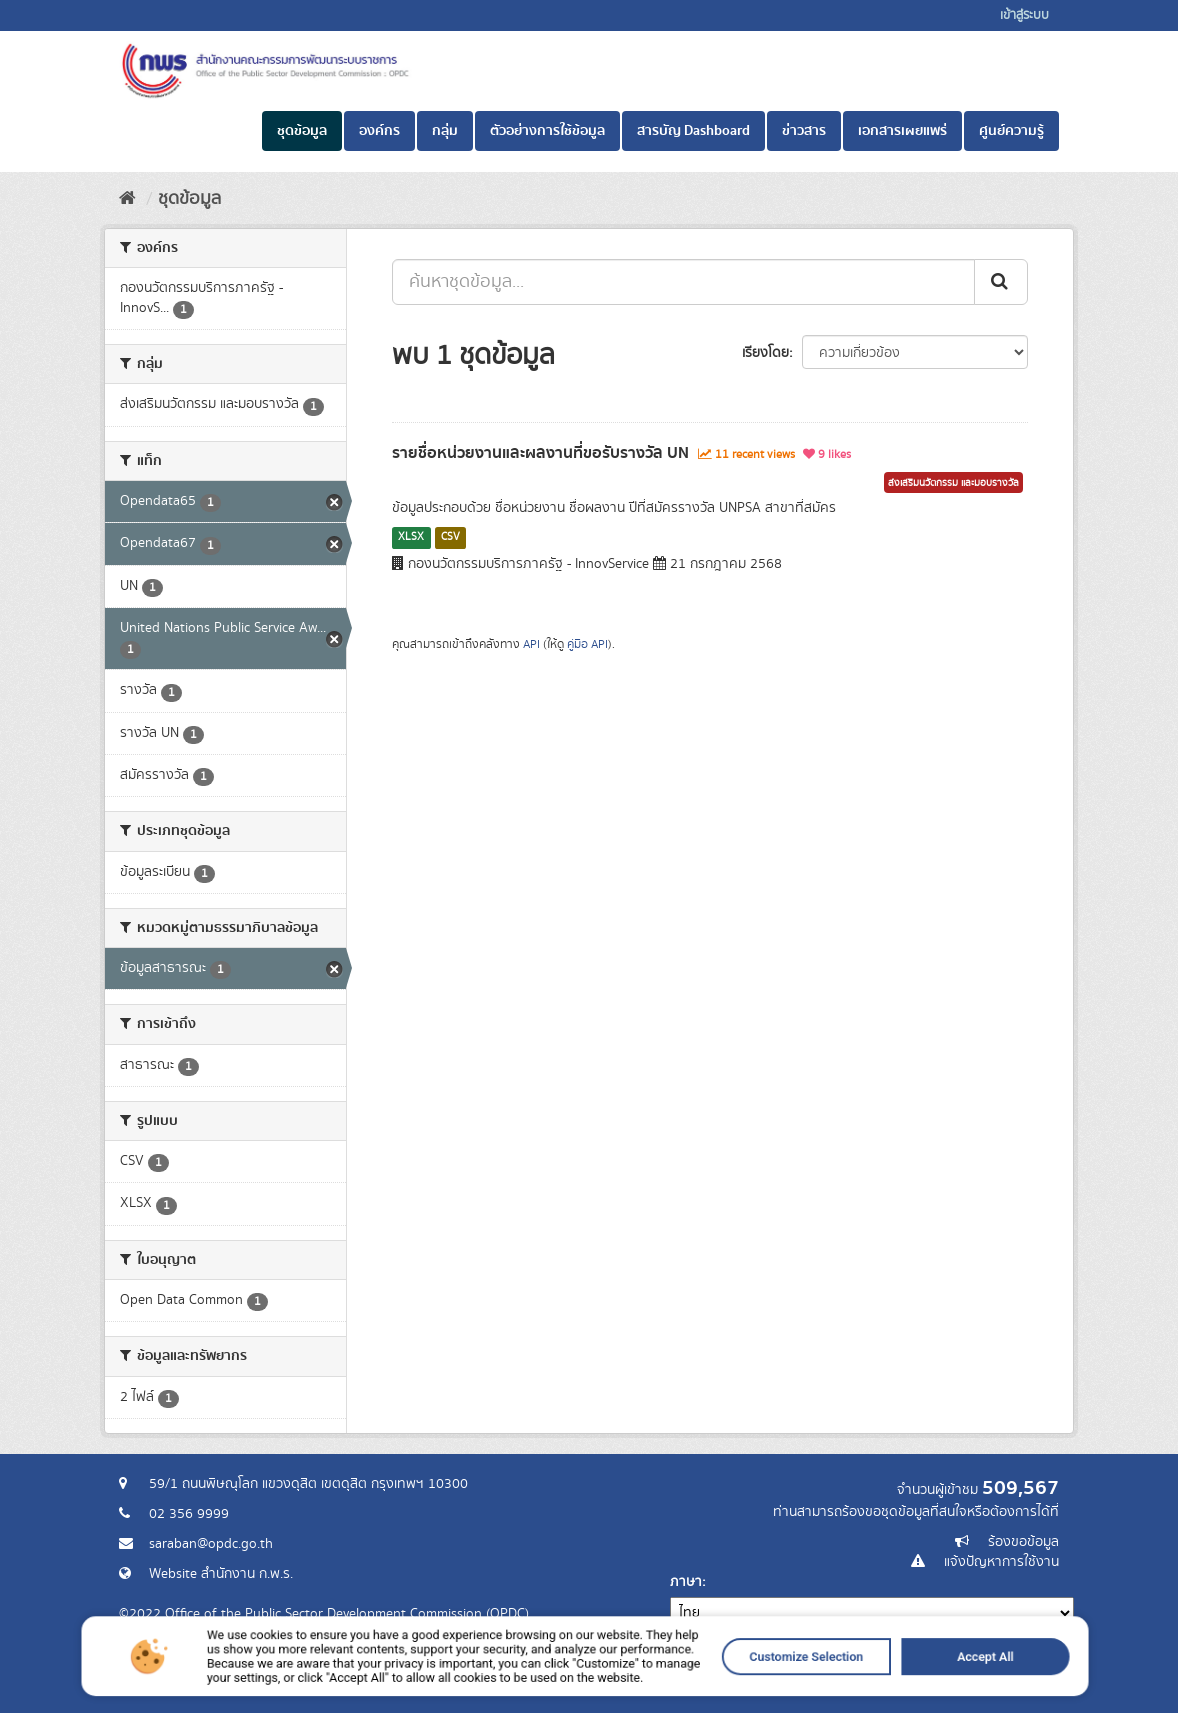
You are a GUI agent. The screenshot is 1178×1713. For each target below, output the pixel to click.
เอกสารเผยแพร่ (902, 131)
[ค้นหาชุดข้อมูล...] (683, 282)
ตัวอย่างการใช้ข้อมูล (547, 131)
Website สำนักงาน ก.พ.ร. (221, 1574)
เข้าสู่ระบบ (1024, 15)
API (531, 644)
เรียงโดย (765, 353)
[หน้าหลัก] (127, 199)
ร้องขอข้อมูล (1023, 1542)
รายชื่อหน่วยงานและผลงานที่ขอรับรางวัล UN (540, 453)
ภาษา (686, 1582)
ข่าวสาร (804, 131)
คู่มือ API (587, 644)
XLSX (411, 537)
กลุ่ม (445, 131)
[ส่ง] (1001, 282)
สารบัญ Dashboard (693, 131)
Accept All (869, 1681)
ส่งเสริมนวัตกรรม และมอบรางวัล (953, 483)
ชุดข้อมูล (302, 131)
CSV (450, 537)
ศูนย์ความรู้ (1011, 131)
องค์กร (379, 131)
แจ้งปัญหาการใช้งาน (1001, 1562)
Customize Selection (736, 1681)
